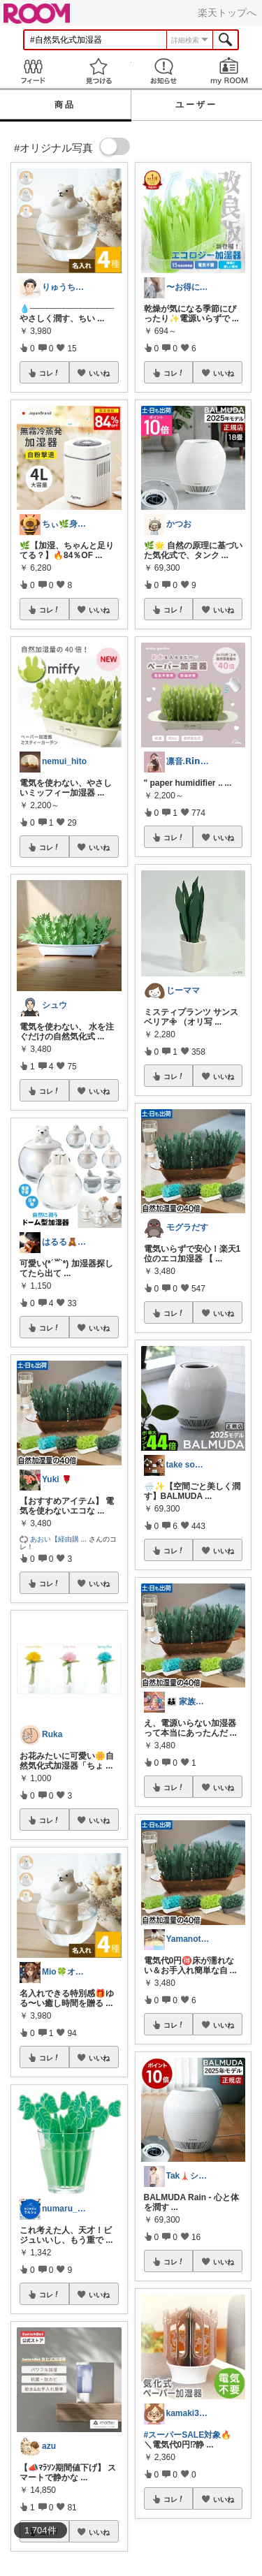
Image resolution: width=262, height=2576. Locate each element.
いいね (99, 372)
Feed (33, 71)
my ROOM (229, 71)
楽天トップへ (227, 12)
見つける (98, 71)
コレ (49, 372)
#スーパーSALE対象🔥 (188, 2435)
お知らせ (164, 71)
